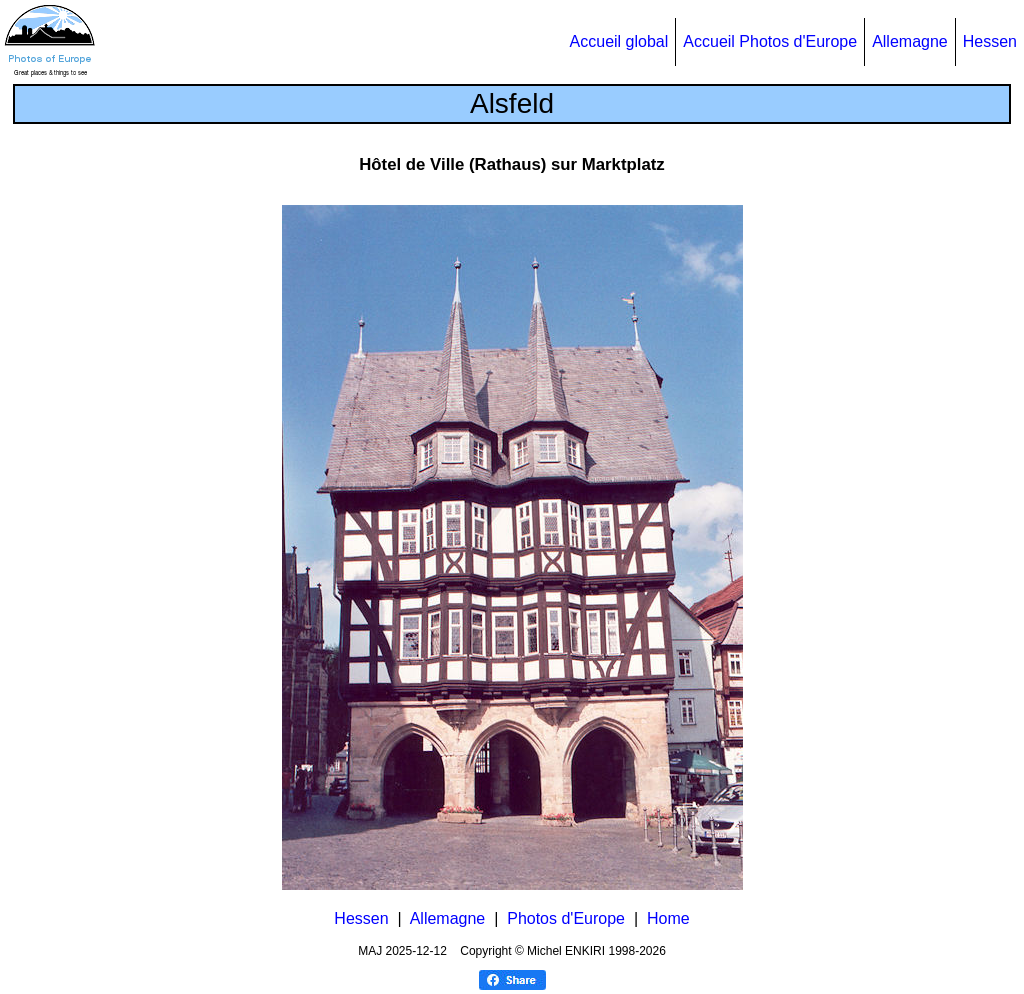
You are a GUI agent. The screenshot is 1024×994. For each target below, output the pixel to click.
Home (668, 918)
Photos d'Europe (566, 918)
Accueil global (619, 41)
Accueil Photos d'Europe (770, 41)
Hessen (990, 41)
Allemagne (910, 41)
